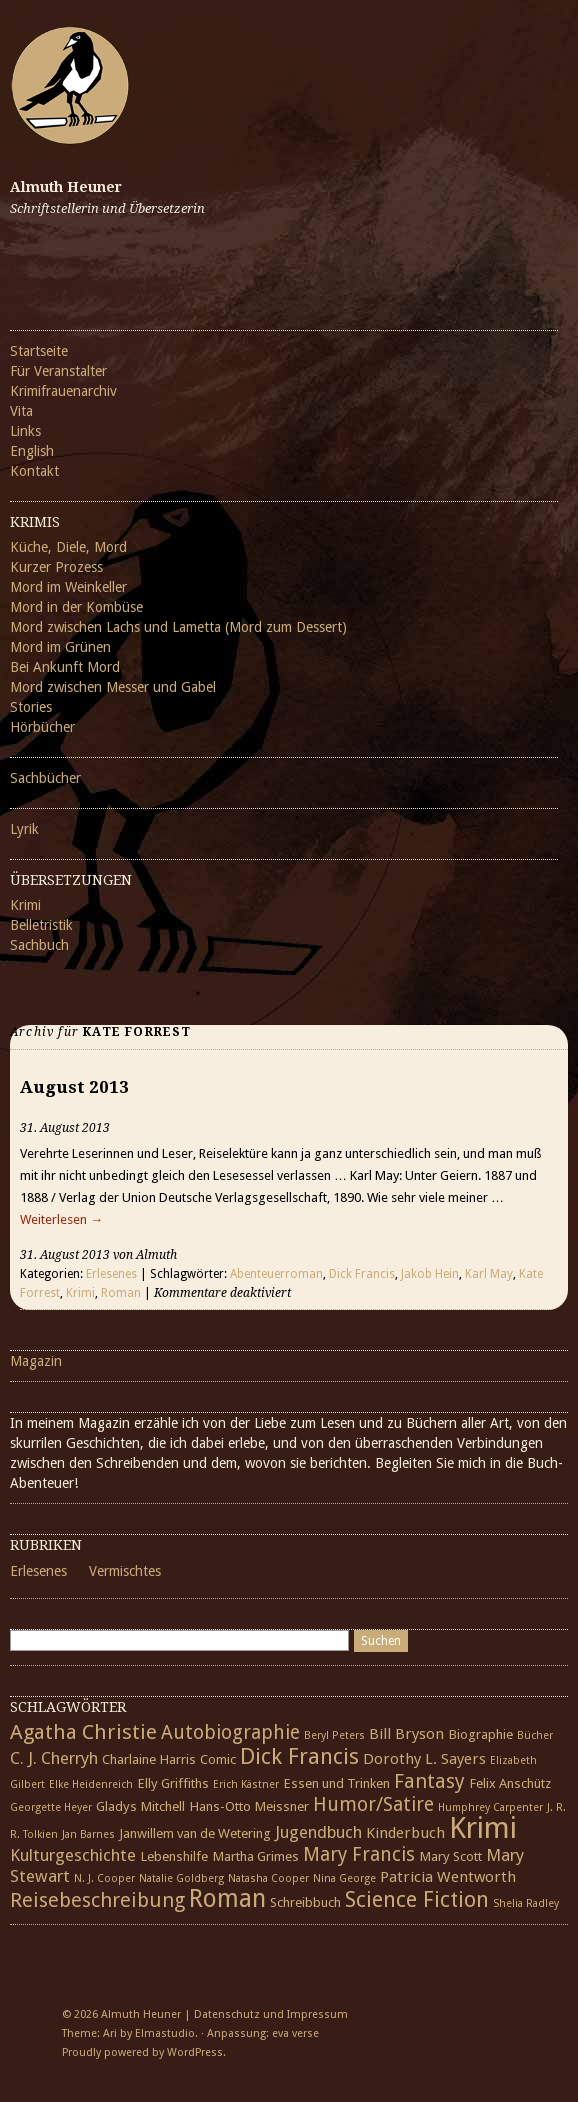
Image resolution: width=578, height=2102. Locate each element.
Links (25, 431)
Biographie (480, 1734)
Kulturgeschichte (73, 1855)
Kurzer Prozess (56, 567)
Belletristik (41, 925)
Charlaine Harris (149, 1759)
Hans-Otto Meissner (249, 1806)
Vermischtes (125, 1571)
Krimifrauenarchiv (63, 391)
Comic (218, 1759)
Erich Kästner (246, 1784)
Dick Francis (362, 1274)
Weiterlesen (61, 1219)
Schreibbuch (305, 1902)
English (32, 451)
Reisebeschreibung (97, 1900)
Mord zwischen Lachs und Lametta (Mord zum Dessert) (178, 627)
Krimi (25, 905)
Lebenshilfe (174, 1856)
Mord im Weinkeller (68, 587)
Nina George (344, 1878)
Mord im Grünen (60, 647)
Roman (121, 1293)
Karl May (489, 1274)
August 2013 (74, 1087)
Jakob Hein (430, 1274)
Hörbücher (42, 727)
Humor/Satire (373, 1804)
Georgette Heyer (51, 1807)
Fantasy (429, 1781)
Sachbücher (45, 778)
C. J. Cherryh (54, 1758)
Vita (21, 411)
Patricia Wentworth (448, 1877)
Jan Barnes (88, 1834)
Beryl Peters (334, 1735)
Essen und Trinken (336, 1783)
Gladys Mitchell (140, 1806)
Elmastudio (165, 2033)
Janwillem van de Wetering (195, 1833)
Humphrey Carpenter (490, 1807)
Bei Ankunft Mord (65, 667)
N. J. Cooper (104, 1878)
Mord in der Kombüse (76, 607)
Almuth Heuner (66, 187)
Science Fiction (417, 1899)
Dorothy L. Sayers (424, 1759)
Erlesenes (111, 1274)
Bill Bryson (406, 1734)
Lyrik (24, 829)
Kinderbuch (405, 1833)
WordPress (195, 2052)
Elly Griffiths (173, 1783)
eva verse (295, 2033)
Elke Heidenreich (91, 1784)
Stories (31, 707)
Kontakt (34, 471)
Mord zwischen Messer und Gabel (113, 687)
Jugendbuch (318, 1832)
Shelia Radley (526, 1903)
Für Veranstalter (58, 371)
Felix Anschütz (510, 1783)
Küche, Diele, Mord (68, 547)
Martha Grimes (255, 1856)
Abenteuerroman (276, 1274)
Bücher (535, 1735)
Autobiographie (230, 1732)
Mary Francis (359, 1854)
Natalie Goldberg (181, 1878)
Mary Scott (450, 1856)
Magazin (36, 1361)
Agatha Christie (83, 1732)
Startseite (39, 351)
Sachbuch (39, 945)
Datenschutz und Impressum (271, 2014)
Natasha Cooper (268, 1878)
